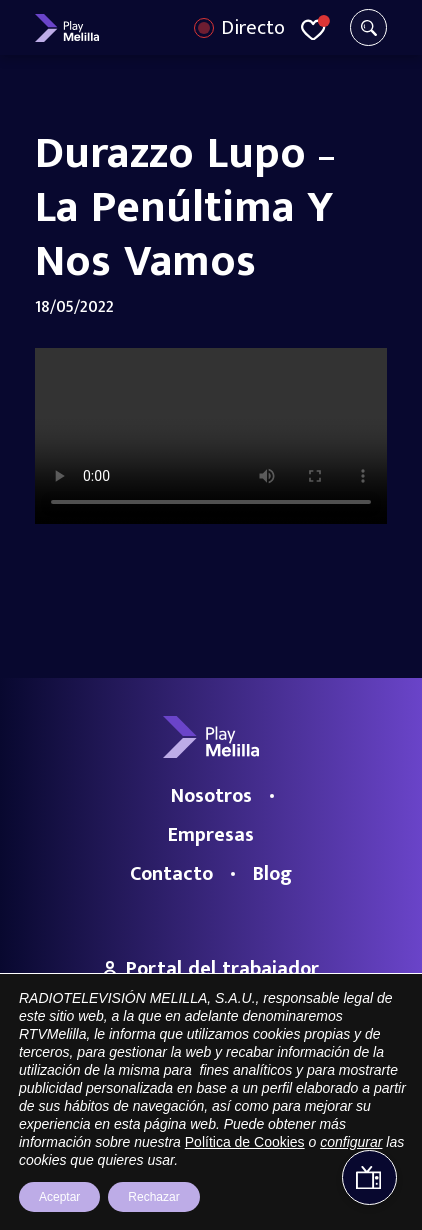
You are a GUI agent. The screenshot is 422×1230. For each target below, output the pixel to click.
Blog (272, 874)
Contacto (171, 874)
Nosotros (211, 796)
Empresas (211, 835)
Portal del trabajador (211, 969)
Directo (253, 28)
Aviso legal (213, 1150)
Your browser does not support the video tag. (211, 436)
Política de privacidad (315, 1150)
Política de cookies (211, 1177)
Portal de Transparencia (104, 1150)
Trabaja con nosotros (211, 994)
